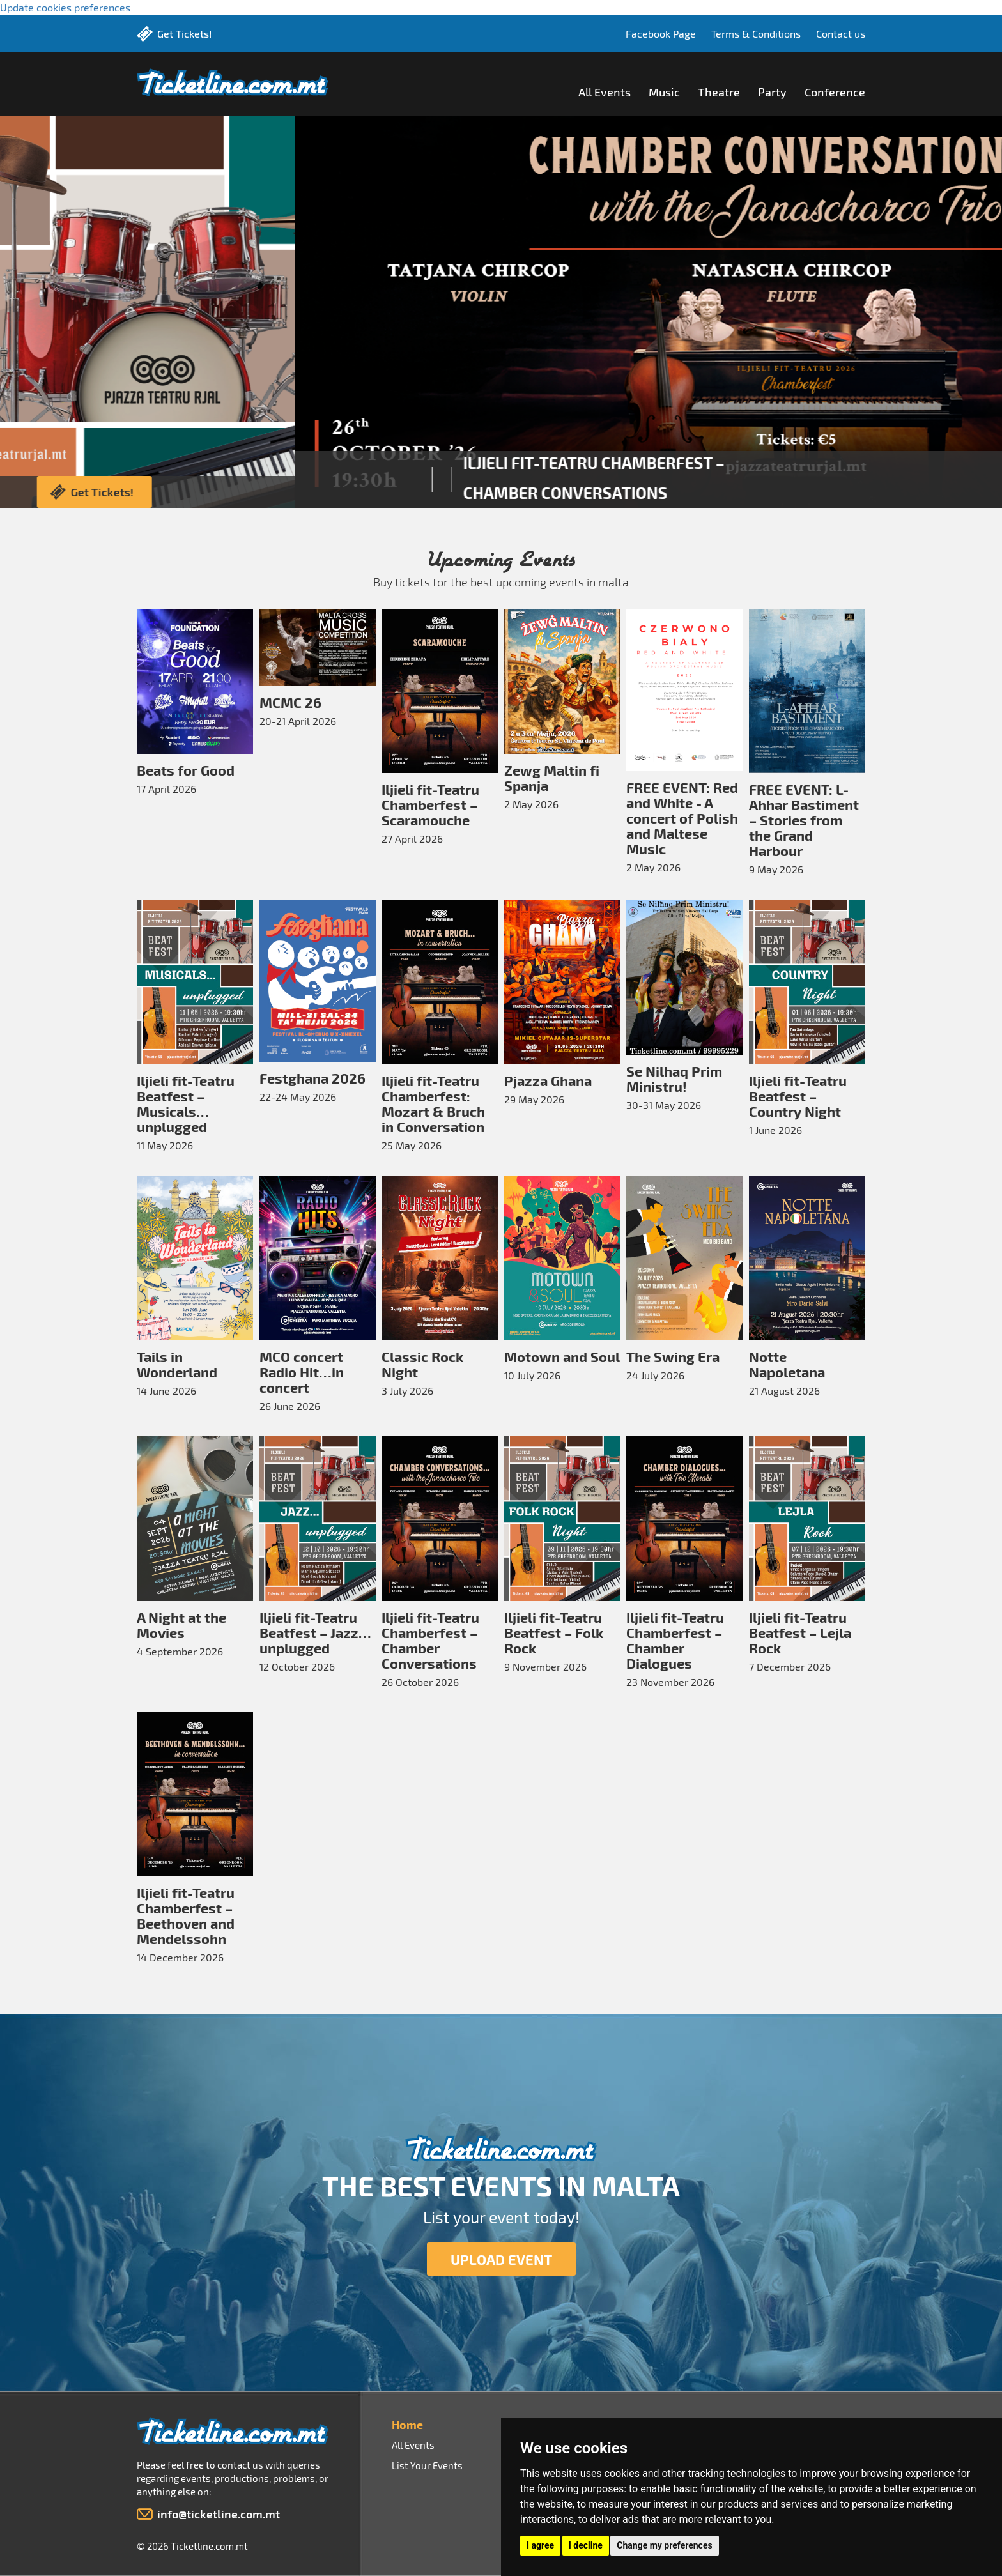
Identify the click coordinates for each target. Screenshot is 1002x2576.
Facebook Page (661, 33)
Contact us (840, 33)
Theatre (719, 92)
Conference (835, 92)
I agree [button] (540, 2545)
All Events (604, 92)
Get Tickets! (184, 33)
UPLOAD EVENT (501, 2259)
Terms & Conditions (756, 33)
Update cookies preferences (65, 7)
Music (664, 92)
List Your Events (427, 2465)
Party (772, 92)
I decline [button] (586, 2545)
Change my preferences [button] (664, 2545)
